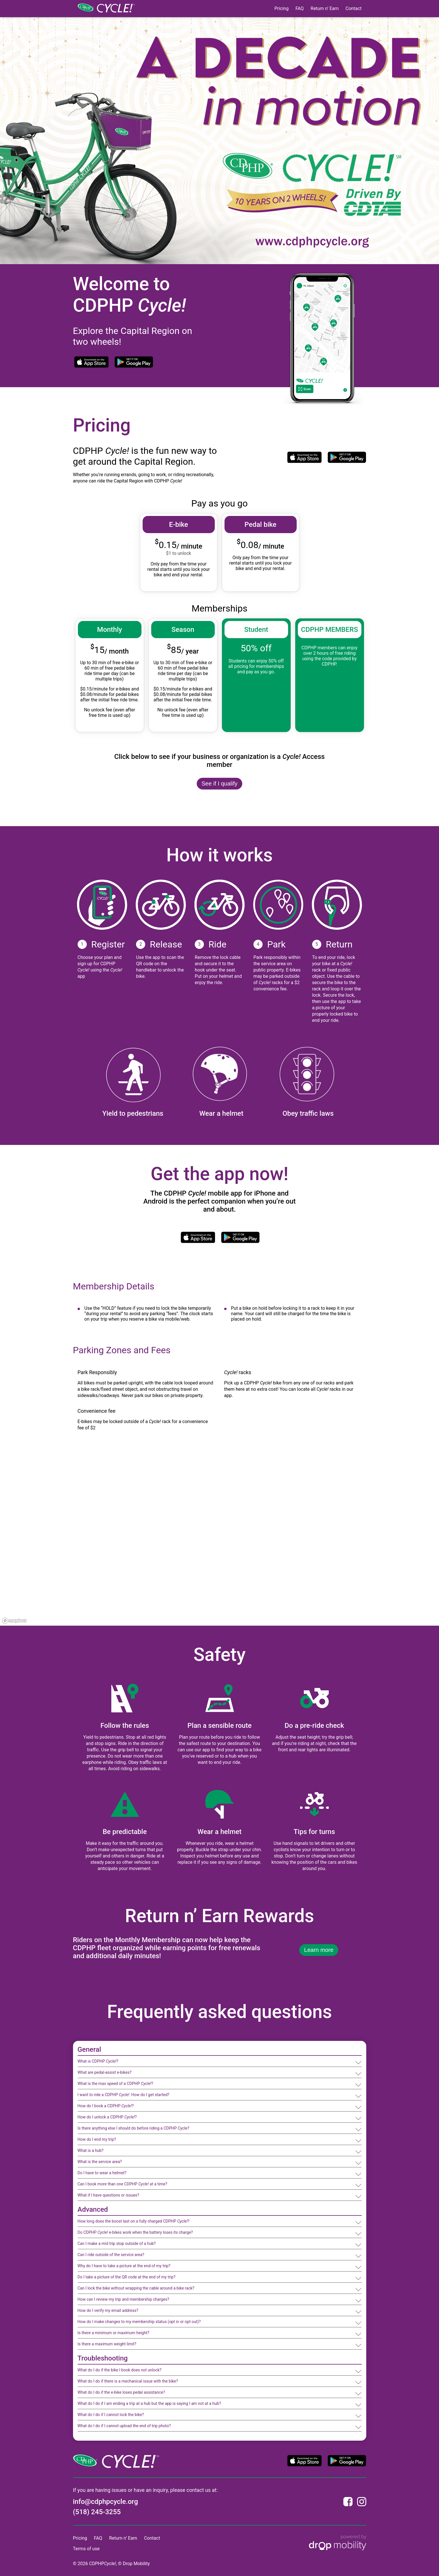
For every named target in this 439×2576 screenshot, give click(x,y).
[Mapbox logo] (14, 1620)
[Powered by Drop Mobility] (337, 2543)
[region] (219, 1540)
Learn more (318, 1950)
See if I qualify (220, 783)
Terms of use (86, 2548)
